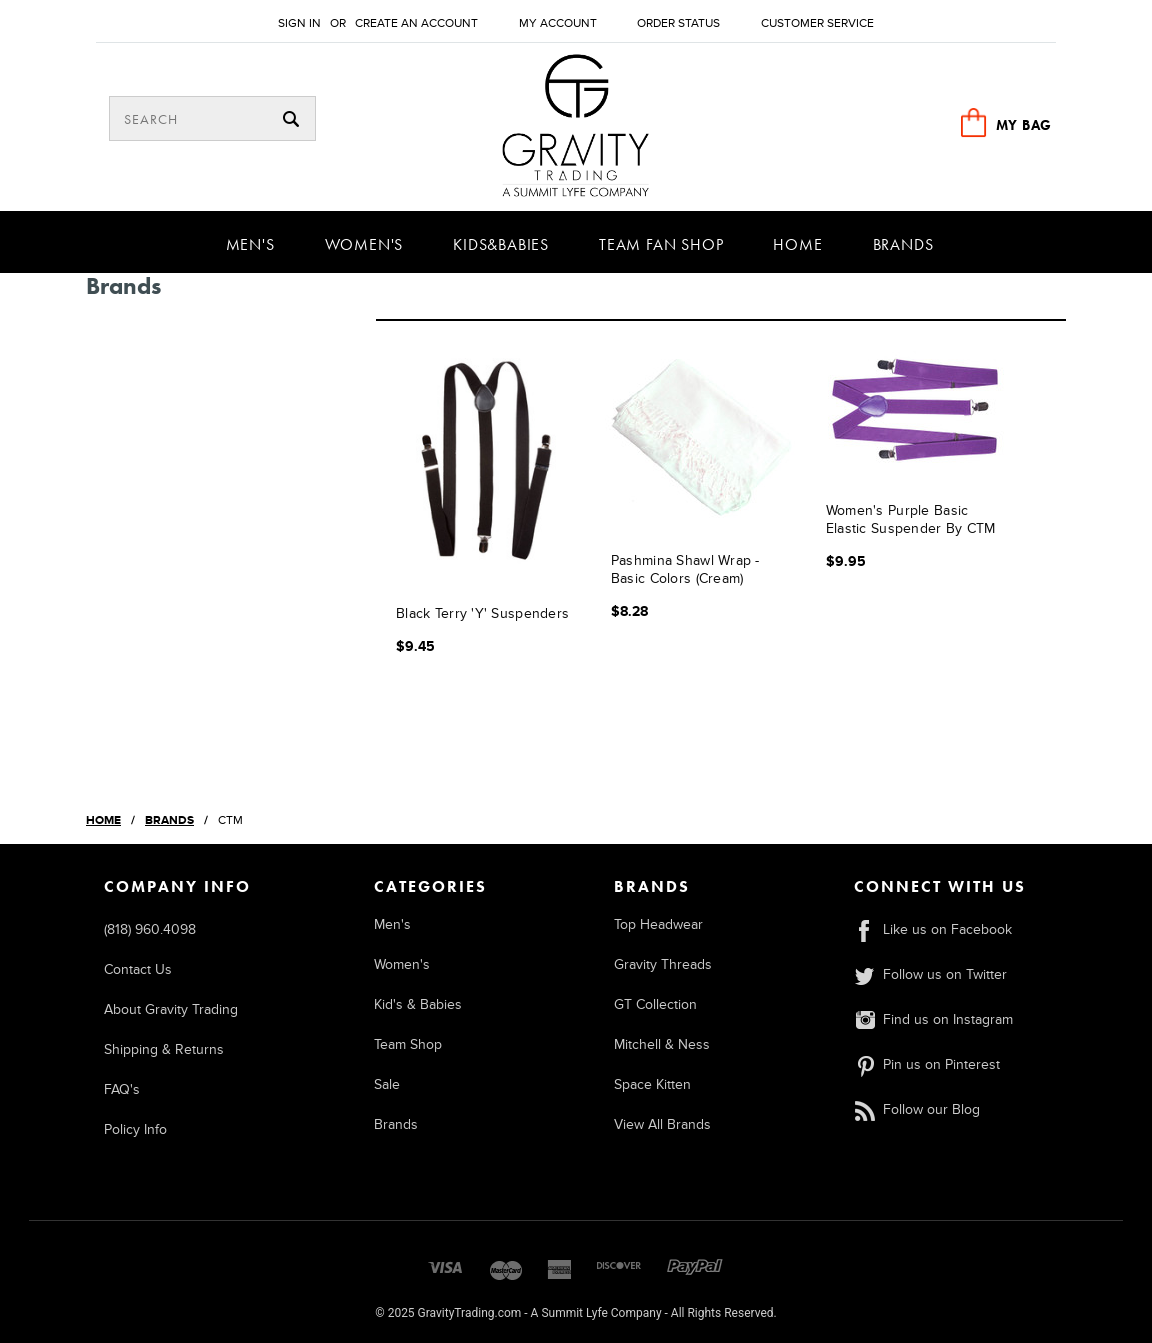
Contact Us (138, 969)
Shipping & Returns (164, 1049)
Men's (250, 244)
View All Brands (662, 1124)
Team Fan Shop (661, 244)
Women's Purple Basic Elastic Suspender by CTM (911, 519)
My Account (558, 23)
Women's (364, 244)
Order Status (678, 23)
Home (797, 244)
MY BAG (1024, 125)
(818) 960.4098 (150, 929)
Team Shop (408, 1044)
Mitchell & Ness (662, 1044)
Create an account (416, 23)
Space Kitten (652, 1084)
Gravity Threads (663, 964)
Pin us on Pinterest (927, 1064)
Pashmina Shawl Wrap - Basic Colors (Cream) (685, 569)
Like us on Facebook (933, 929)
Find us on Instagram (933, 1019)
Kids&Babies (501, 244)
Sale (387, 1084)
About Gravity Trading (171, 1009)
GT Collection (655, 1004)
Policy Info (135, 1129)
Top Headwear (658, 924)
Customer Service (817, 23)
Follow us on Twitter (930, 974)
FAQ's (122, 1089)
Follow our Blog (917, 1109)
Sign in (299, 23)
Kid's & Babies (418, 1004)
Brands (903, 244)
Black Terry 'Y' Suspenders (482, 613)
